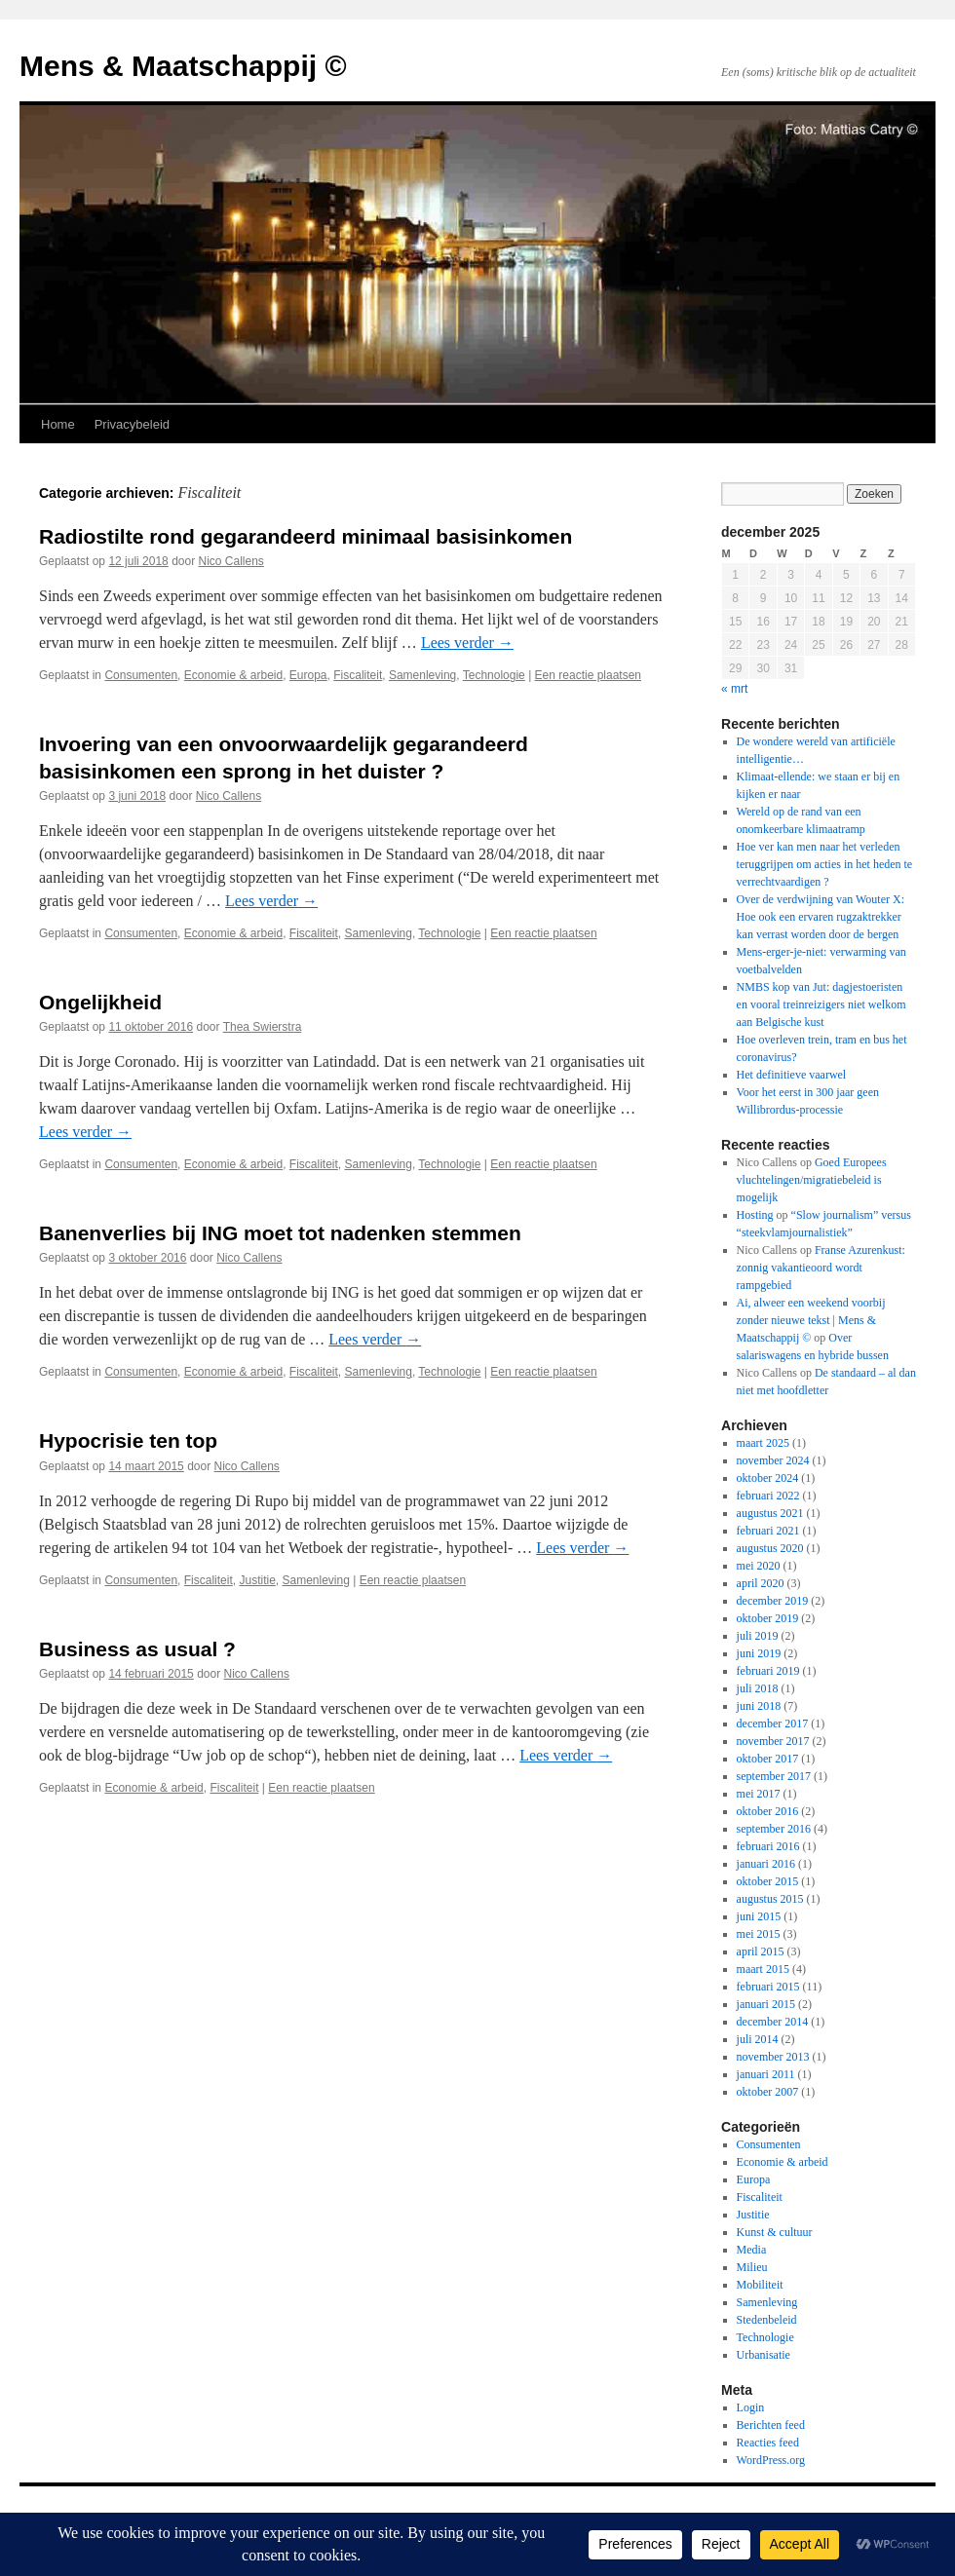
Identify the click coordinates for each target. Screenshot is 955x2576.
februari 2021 (768, 1530)
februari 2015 (768, 1986)
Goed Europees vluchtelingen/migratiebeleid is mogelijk (812, 1179)
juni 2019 (759, 1653)
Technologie (494, 675)
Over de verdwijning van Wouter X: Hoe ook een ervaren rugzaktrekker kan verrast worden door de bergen (820, 916)
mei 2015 (759, 1934)
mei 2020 (759, 1565)
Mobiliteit (760, 2285)
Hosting (755, 1215)
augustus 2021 (770, 1513)
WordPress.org (771, 2460)
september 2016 (774, 1829)
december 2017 (773, 1723)
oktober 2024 (768, 1478)
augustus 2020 (770, 1548)
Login (751, 2407)
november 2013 (773, 2057)
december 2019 (773, 1601)
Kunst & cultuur (775, 2232)
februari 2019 (768, 1671)
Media (752, 2249)
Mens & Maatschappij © (183, 66)
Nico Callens (231, 561)
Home (58, 424)
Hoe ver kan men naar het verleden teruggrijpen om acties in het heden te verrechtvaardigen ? (825, 864)
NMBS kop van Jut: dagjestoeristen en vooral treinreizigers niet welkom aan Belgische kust (821, 1004)
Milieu (752, 2267)
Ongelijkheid (100, 1002)
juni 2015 (759, 1916)
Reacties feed (768, 2442)
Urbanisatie (763, 2355)
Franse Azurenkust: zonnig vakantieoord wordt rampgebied (821, 1267)
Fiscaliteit (357, 675)
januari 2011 (766, 2074)
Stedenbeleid (767, 2320)
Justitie (257, 1580)
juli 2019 (758, 1636)
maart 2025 (763, 1443)
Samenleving (422, 675)
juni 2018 (759, 1706)
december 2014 (773, 2021)
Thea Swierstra (262, 1027)
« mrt (734, 689)
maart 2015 (763, 1969)
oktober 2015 (768, 1881)
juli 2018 (758, 1688)
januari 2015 (766, 2004)
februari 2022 (768, 1495)
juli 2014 (758, 2039)
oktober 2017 (768, 1758)
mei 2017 (759, 1793)
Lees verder (467, 642)
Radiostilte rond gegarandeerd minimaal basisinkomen (305, 536)
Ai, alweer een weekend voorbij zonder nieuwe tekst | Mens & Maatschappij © (811, 1320)
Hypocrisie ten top (128, 1440)
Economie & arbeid (233, 675)
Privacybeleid (132, 424)
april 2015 (760, 1951)
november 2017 (773, 1741)
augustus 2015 (770, 1899)
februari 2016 (768, 1846)
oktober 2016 (768, 1811)
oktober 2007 (768, 2092)
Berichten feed (771, 2425)
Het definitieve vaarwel (792, 1074)
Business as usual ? (137, 1649)
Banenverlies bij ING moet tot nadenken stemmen (280, 1233)
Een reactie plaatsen (588, 675)
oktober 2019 (768, 1618)
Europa (308, 675)
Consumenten (140, 675)
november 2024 (773, 1460)
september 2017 (774, 1776)
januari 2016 (766, 1864)
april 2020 (760, 1583)
